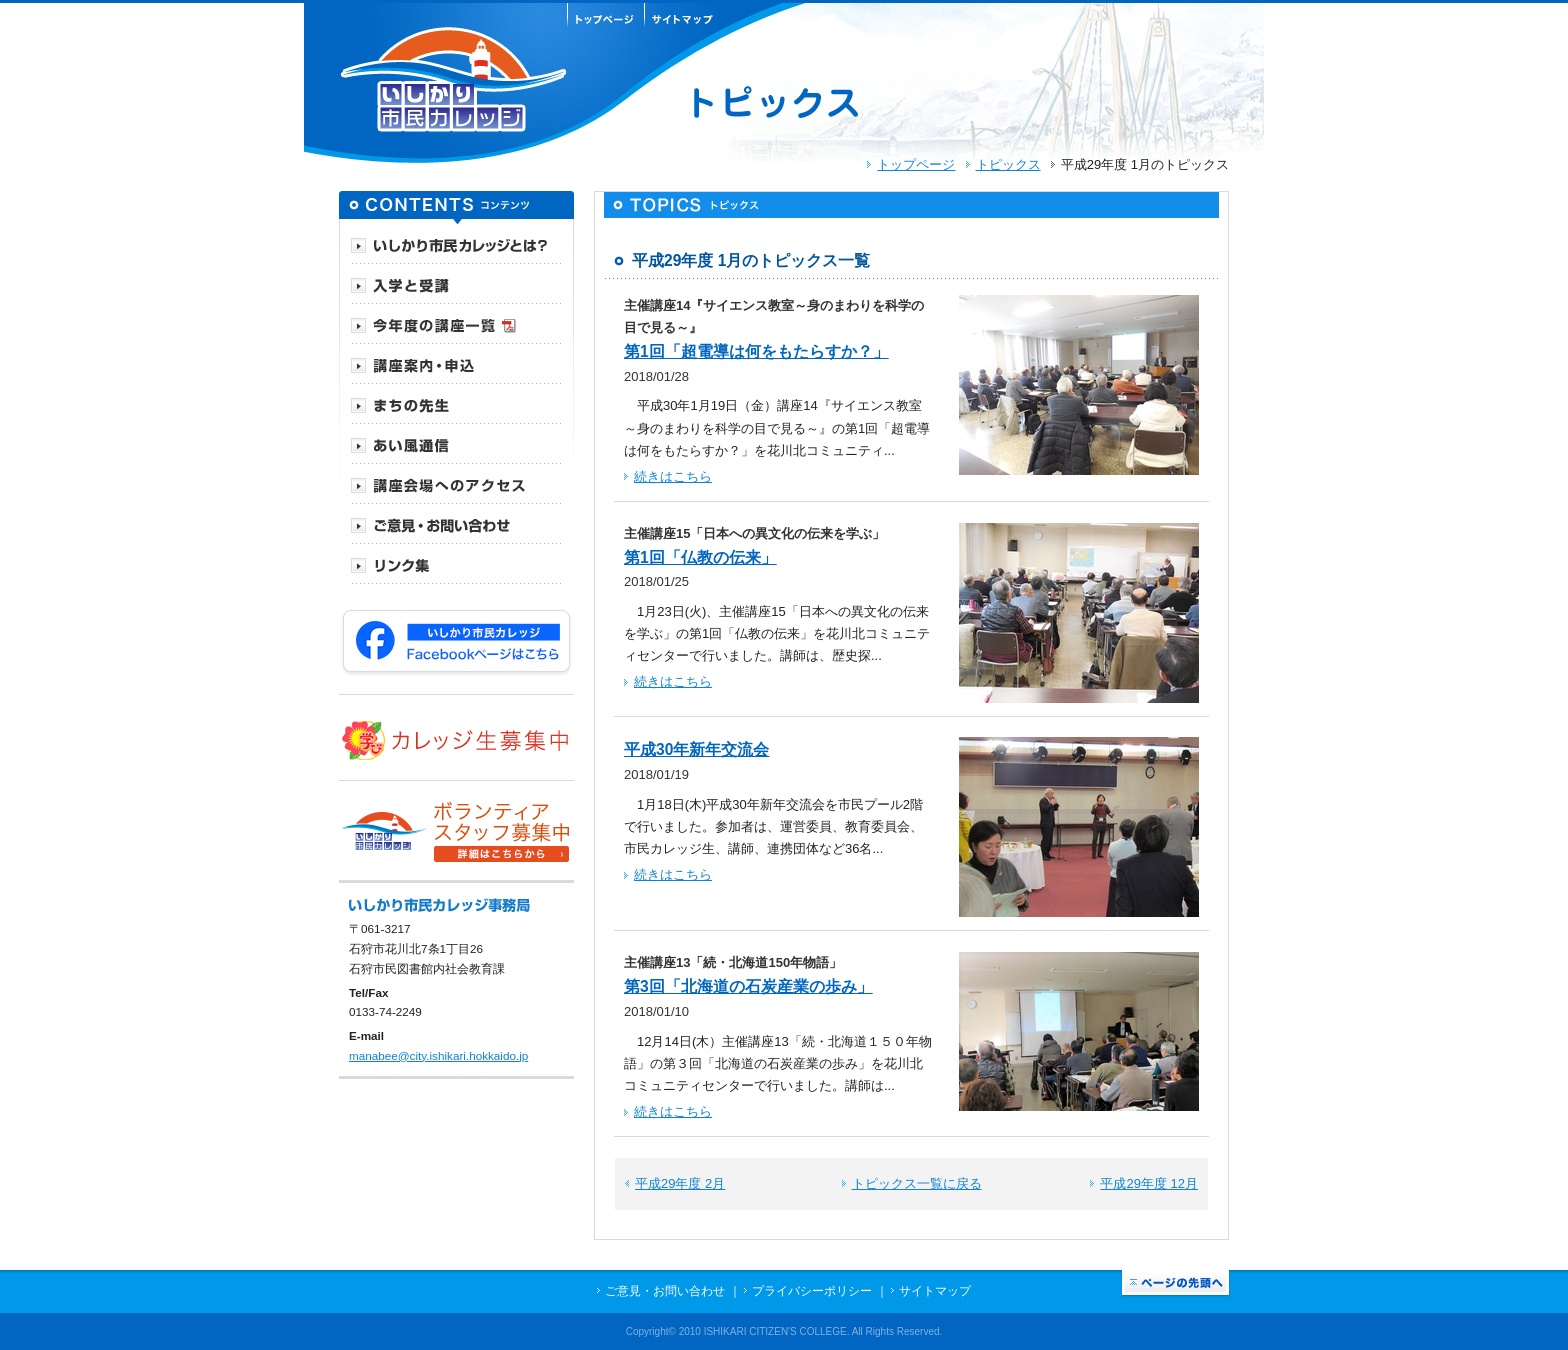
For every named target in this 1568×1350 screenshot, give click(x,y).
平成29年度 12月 (1149, 1183)
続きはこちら (673, 476)
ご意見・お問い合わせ (665, 1290)
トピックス (1008, 164)
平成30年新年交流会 (696, 749)
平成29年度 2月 (680, 1183)
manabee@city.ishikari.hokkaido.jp (438, 1055)
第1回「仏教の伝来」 (700, 557)
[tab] (456, 244)
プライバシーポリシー (812, 1290)
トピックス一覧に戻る (917, 1183)
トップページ (916, 164)
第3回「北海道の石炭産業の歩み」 (748, 986)
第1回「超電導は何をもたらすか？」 (756, 351)
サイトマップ (935, 1290)
